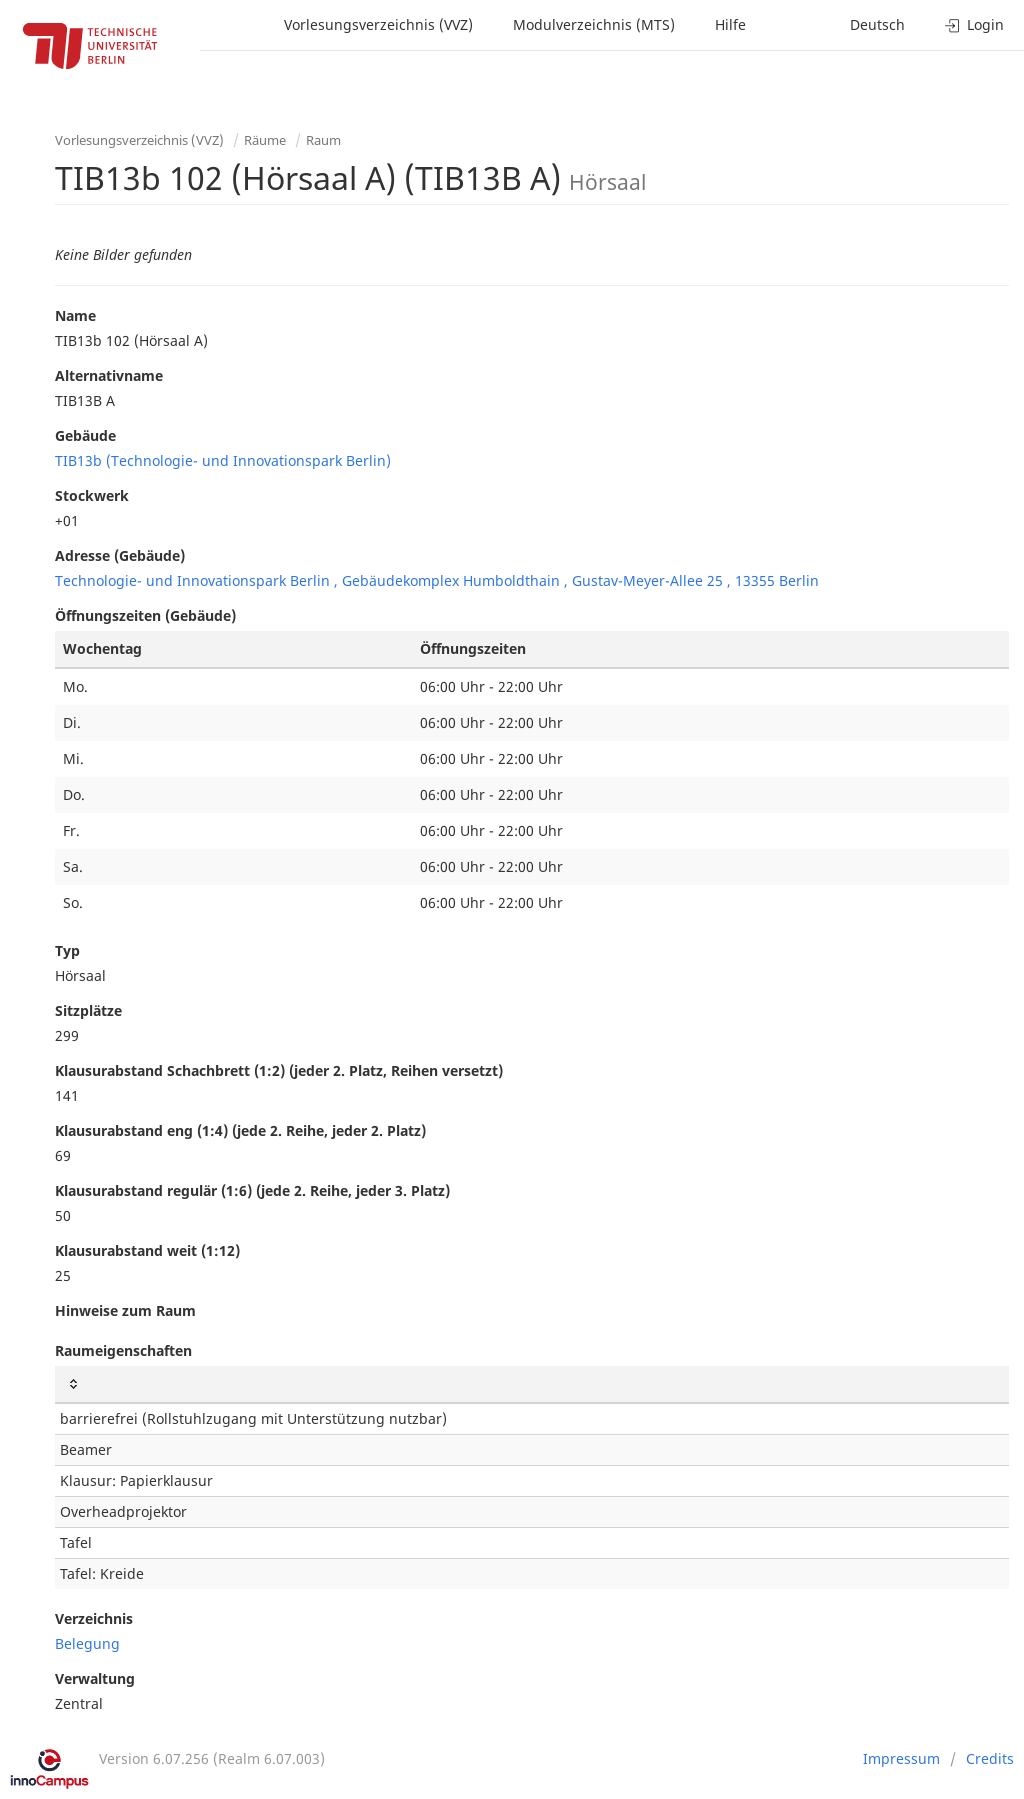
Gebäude (85, 435)
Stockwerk (92, 495)
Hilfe (730, 24)
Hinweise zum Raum (125, 1310)
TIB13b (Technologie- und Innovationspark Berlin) (223, 460)
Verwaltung (95, 1678)
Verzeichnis (94, 1618)
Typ (67, 950)
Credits (990, 1758)
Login (974, 24)
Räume (265, 140)
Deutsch (877, 24)
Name (75, 315)
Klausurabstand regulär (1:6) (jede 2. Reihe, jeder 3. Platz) (252, 1190)
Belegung (87, 1643)
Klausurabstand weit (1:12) (147, 1250)
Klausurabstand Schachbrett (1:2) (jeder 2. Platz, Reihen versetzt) (279, 1070)
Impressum (901, 1758)
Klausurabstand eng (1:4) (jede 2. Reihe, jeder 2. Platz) (240, 1130)
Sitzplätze (88, 1010)
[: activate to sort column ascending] (532, 1384)
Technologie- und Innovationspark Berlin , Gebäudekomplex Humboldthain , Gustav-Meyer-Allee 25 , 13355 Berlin (437, 580)
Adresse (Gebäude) (120, 555)
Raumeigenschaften (123, 1350)
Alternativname (109, 375)
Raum (323, 140)
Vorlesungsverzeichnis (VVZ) (378, 24)
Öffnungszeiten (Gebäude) (145, 615)
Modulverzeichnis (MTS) (594, 24)
